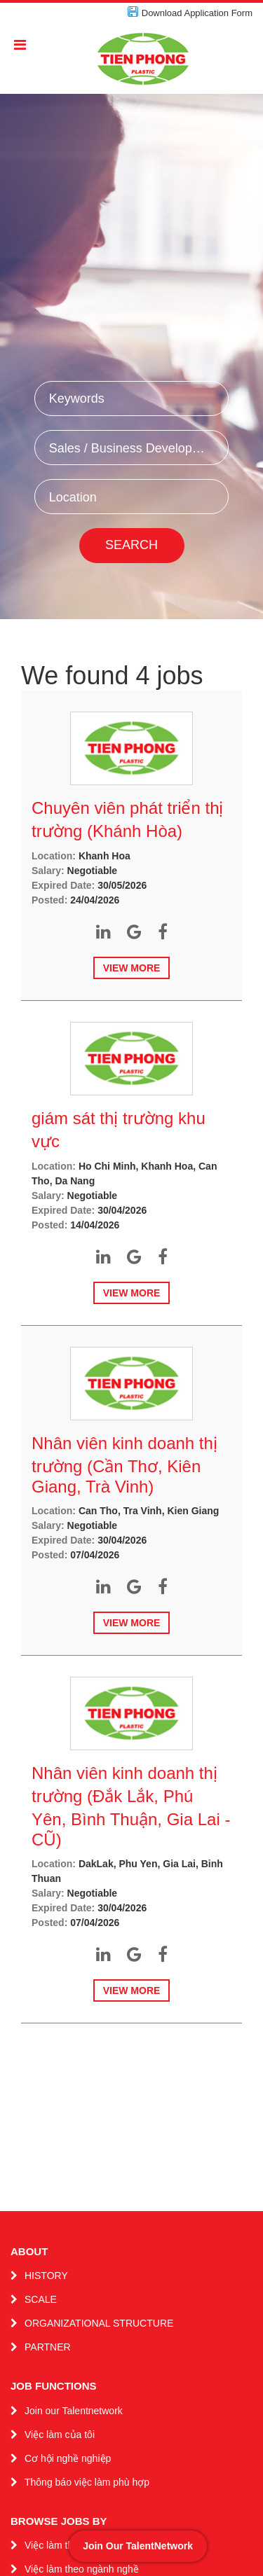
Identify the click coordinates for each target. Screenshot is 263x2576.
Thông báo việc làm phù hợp (87, 2482)
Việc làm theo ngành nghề (82, 2569)
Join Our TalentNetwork (138, 2545)
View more (132, 968)
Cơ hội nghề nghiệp (68, 2458)
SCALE (41, 2299)
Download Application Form (197, 13)
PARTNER (48, 2347)
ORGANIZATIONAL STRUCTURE (99, 2323)
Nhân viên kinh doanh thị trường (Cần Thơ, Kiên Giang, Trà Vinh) (124, 1465)
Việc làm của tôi (60, 2434)
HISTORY (46, 2275)
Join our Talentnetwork (74, 2410)
